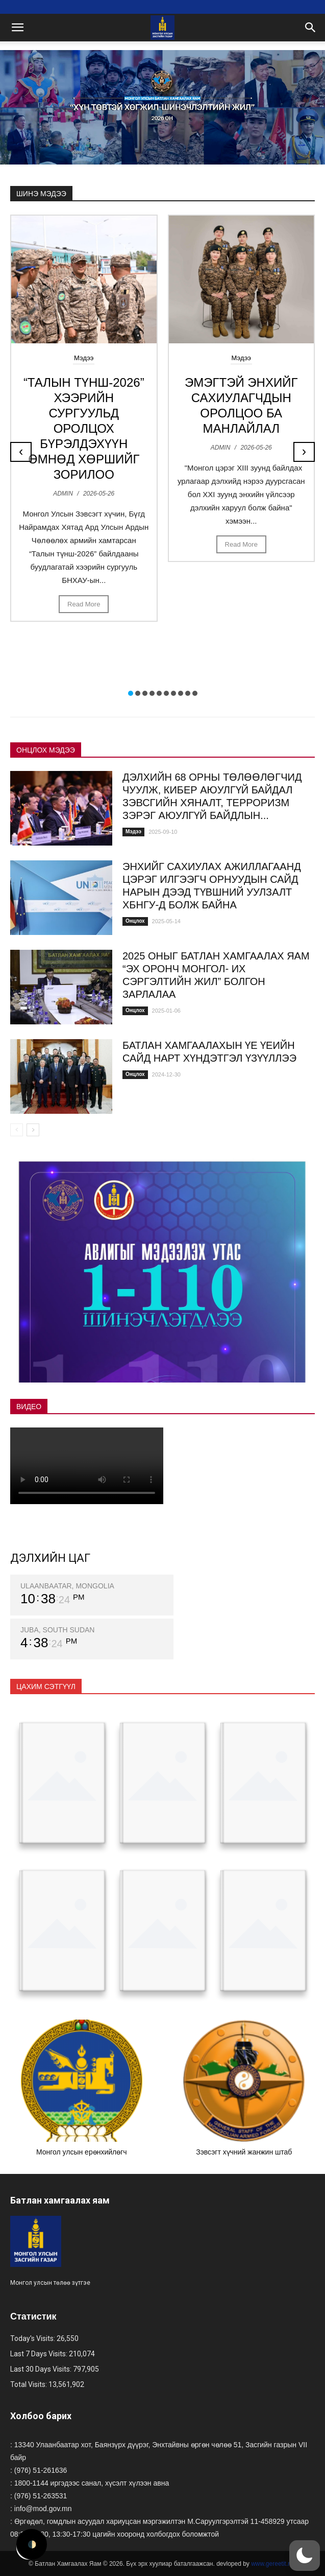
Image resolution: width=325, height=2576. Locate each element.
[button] (130, 693)
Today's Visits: (33, 2338)
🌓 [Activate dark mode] (32, 2544)
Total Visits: (29, 2384)
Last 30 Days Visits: (41, 2369)
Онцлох (135, 921)
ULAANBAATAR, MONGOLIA (67, 1586)
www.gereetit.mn (273, 2563)
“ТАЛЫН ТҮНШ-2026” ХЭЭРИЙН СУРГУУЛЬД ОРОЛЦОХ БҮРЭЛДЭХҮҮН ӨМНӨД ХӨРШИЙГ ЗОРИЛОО (83, 428)
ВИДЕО (28, 1406)
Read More (83, 604)
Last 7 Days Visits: (39, 2354)
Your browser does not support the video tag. (86, 1465)
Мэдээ (83, 358)
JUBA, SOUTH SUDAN (57, 1630)
